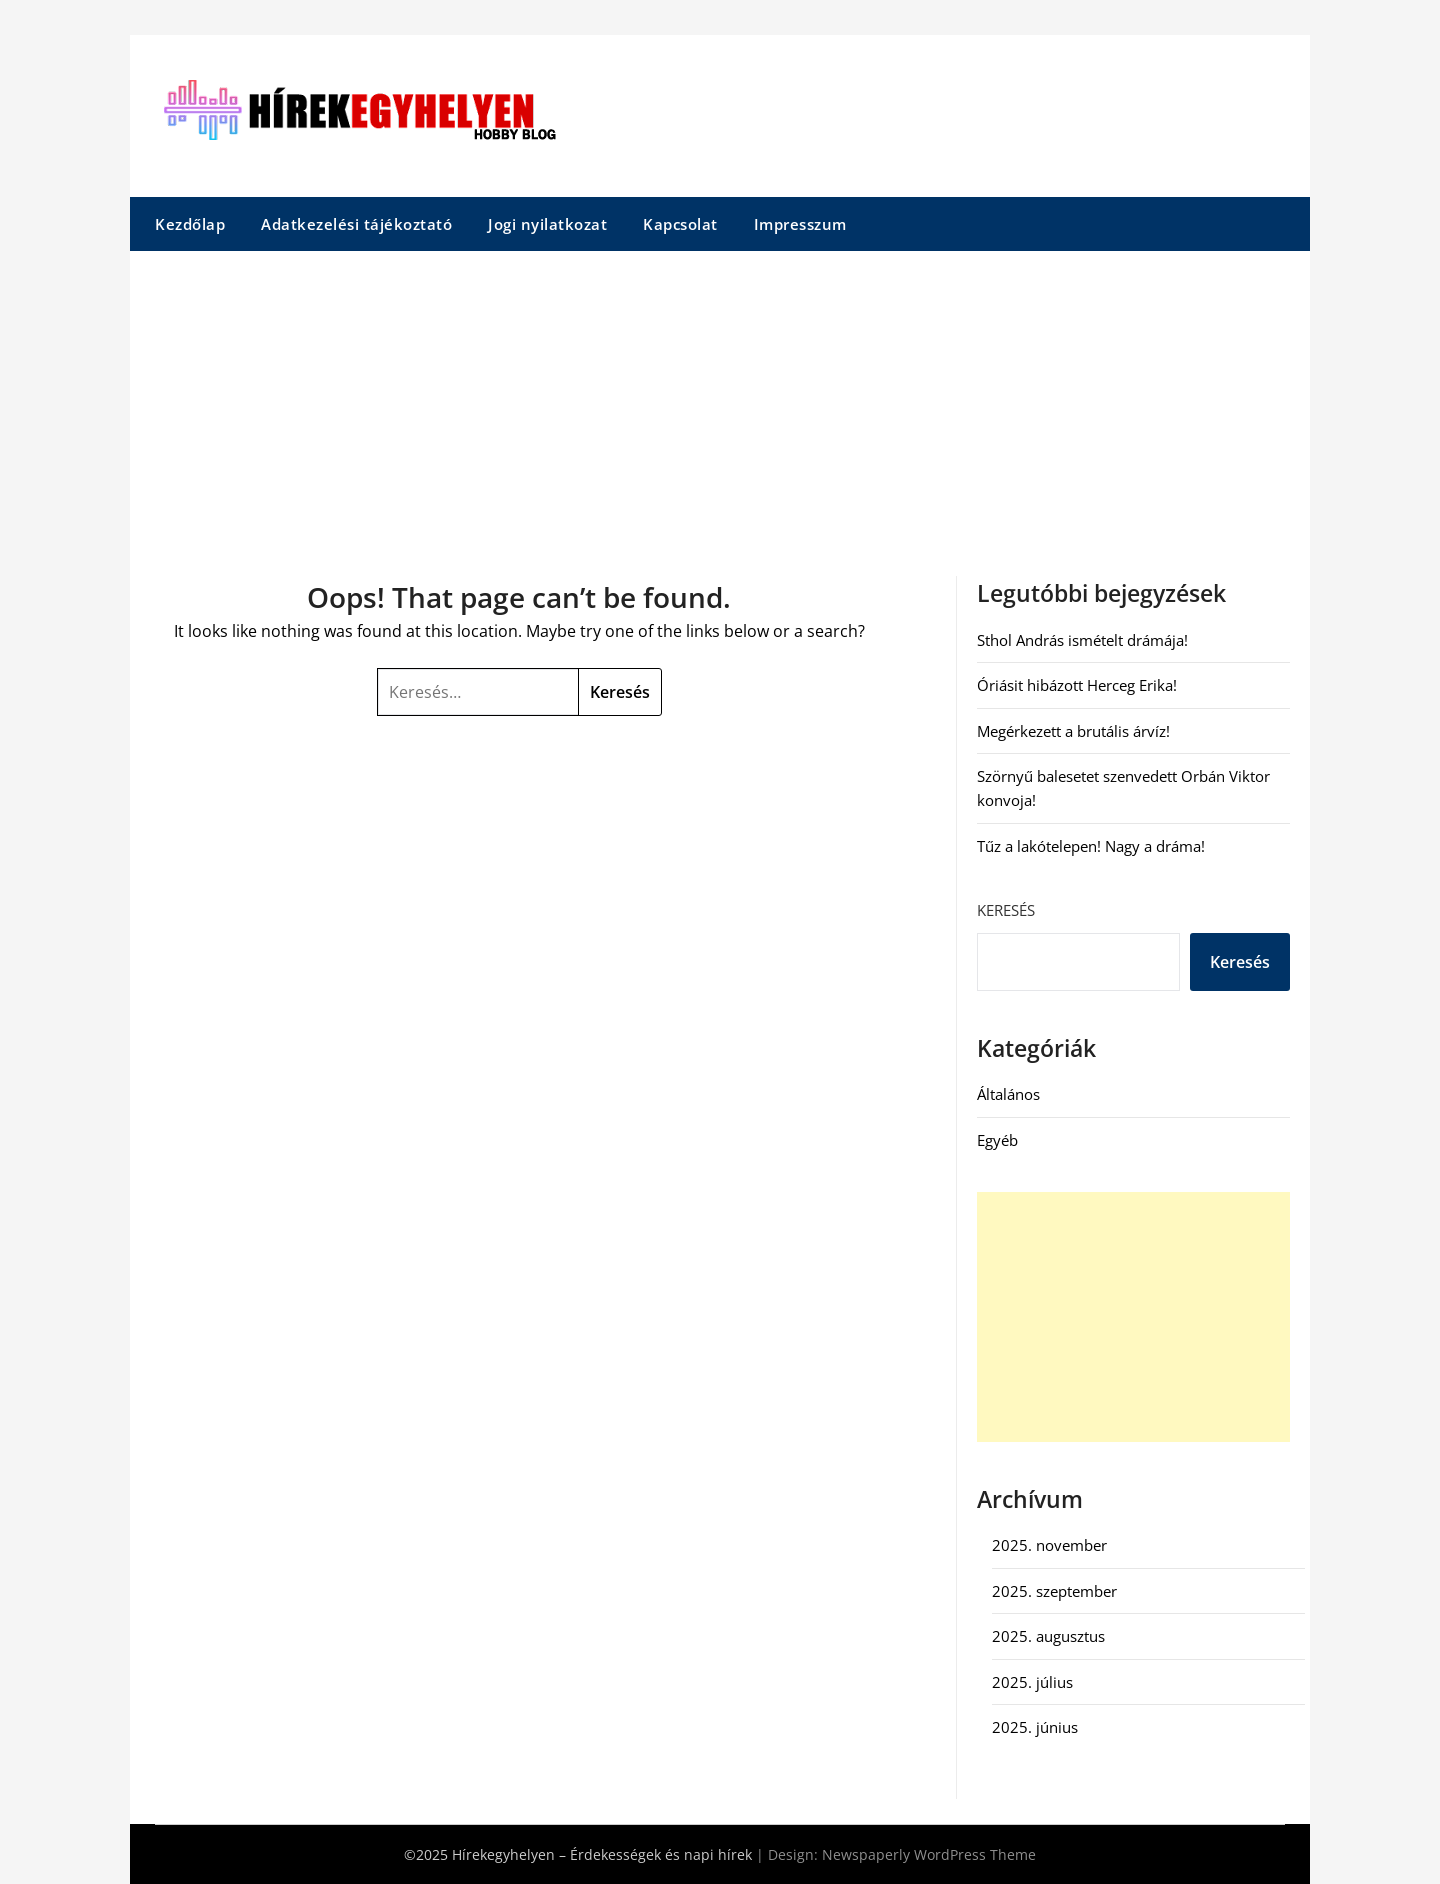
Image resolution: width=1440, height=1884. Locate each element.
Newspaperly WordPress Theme (929, 1854)
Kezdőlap (190, 224)
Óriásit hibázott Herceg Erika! (1077, 685)
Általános (1008, 1094)
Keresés (1006, 910)
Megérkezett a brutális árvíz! (1073, 731)
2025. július (1032, 1682)
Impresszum (800, 224)
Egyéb (997, 1140)
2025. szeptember (1054, 1591)
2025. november (1049, 1545)
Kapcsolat (680, 224)
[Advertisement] (720, 401)
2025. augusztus (1048, 1636)
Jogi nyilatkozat (547, 224)
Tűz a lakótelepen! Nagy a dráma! (1091, 846)
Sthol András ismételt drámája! (1082, 640)
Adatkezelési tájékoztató (356, 224)
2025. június (1035, 1727)
